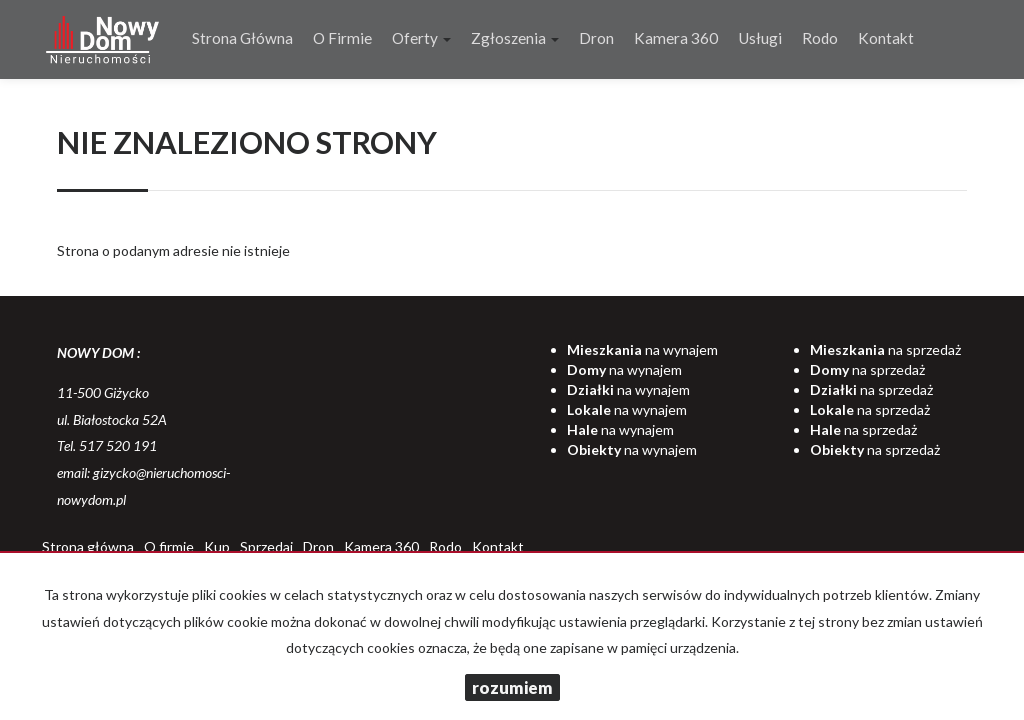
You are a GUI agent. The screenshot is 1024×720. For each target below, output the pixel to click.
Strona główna (242, 38)
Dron (596, 38)
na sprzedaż (885, 349)
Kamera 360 (676, 38)
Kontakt (886, 38)
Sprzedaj (266, 546)
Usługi (760, 38)
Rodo (820, 38)
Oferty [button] (421, 38)
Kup (217, 546)
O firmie (342, 38)
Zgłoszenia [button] (515, 38)
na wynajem (642, 349)
